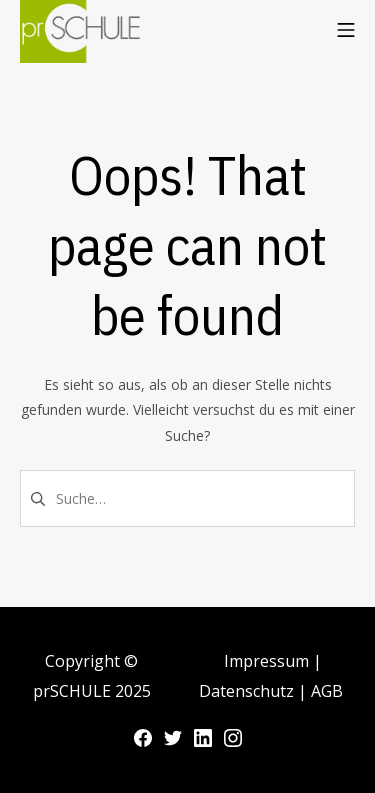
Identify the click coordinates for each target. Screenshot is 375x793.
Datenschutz (248, 691)
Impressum (268, 661)
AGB (327, 691)
